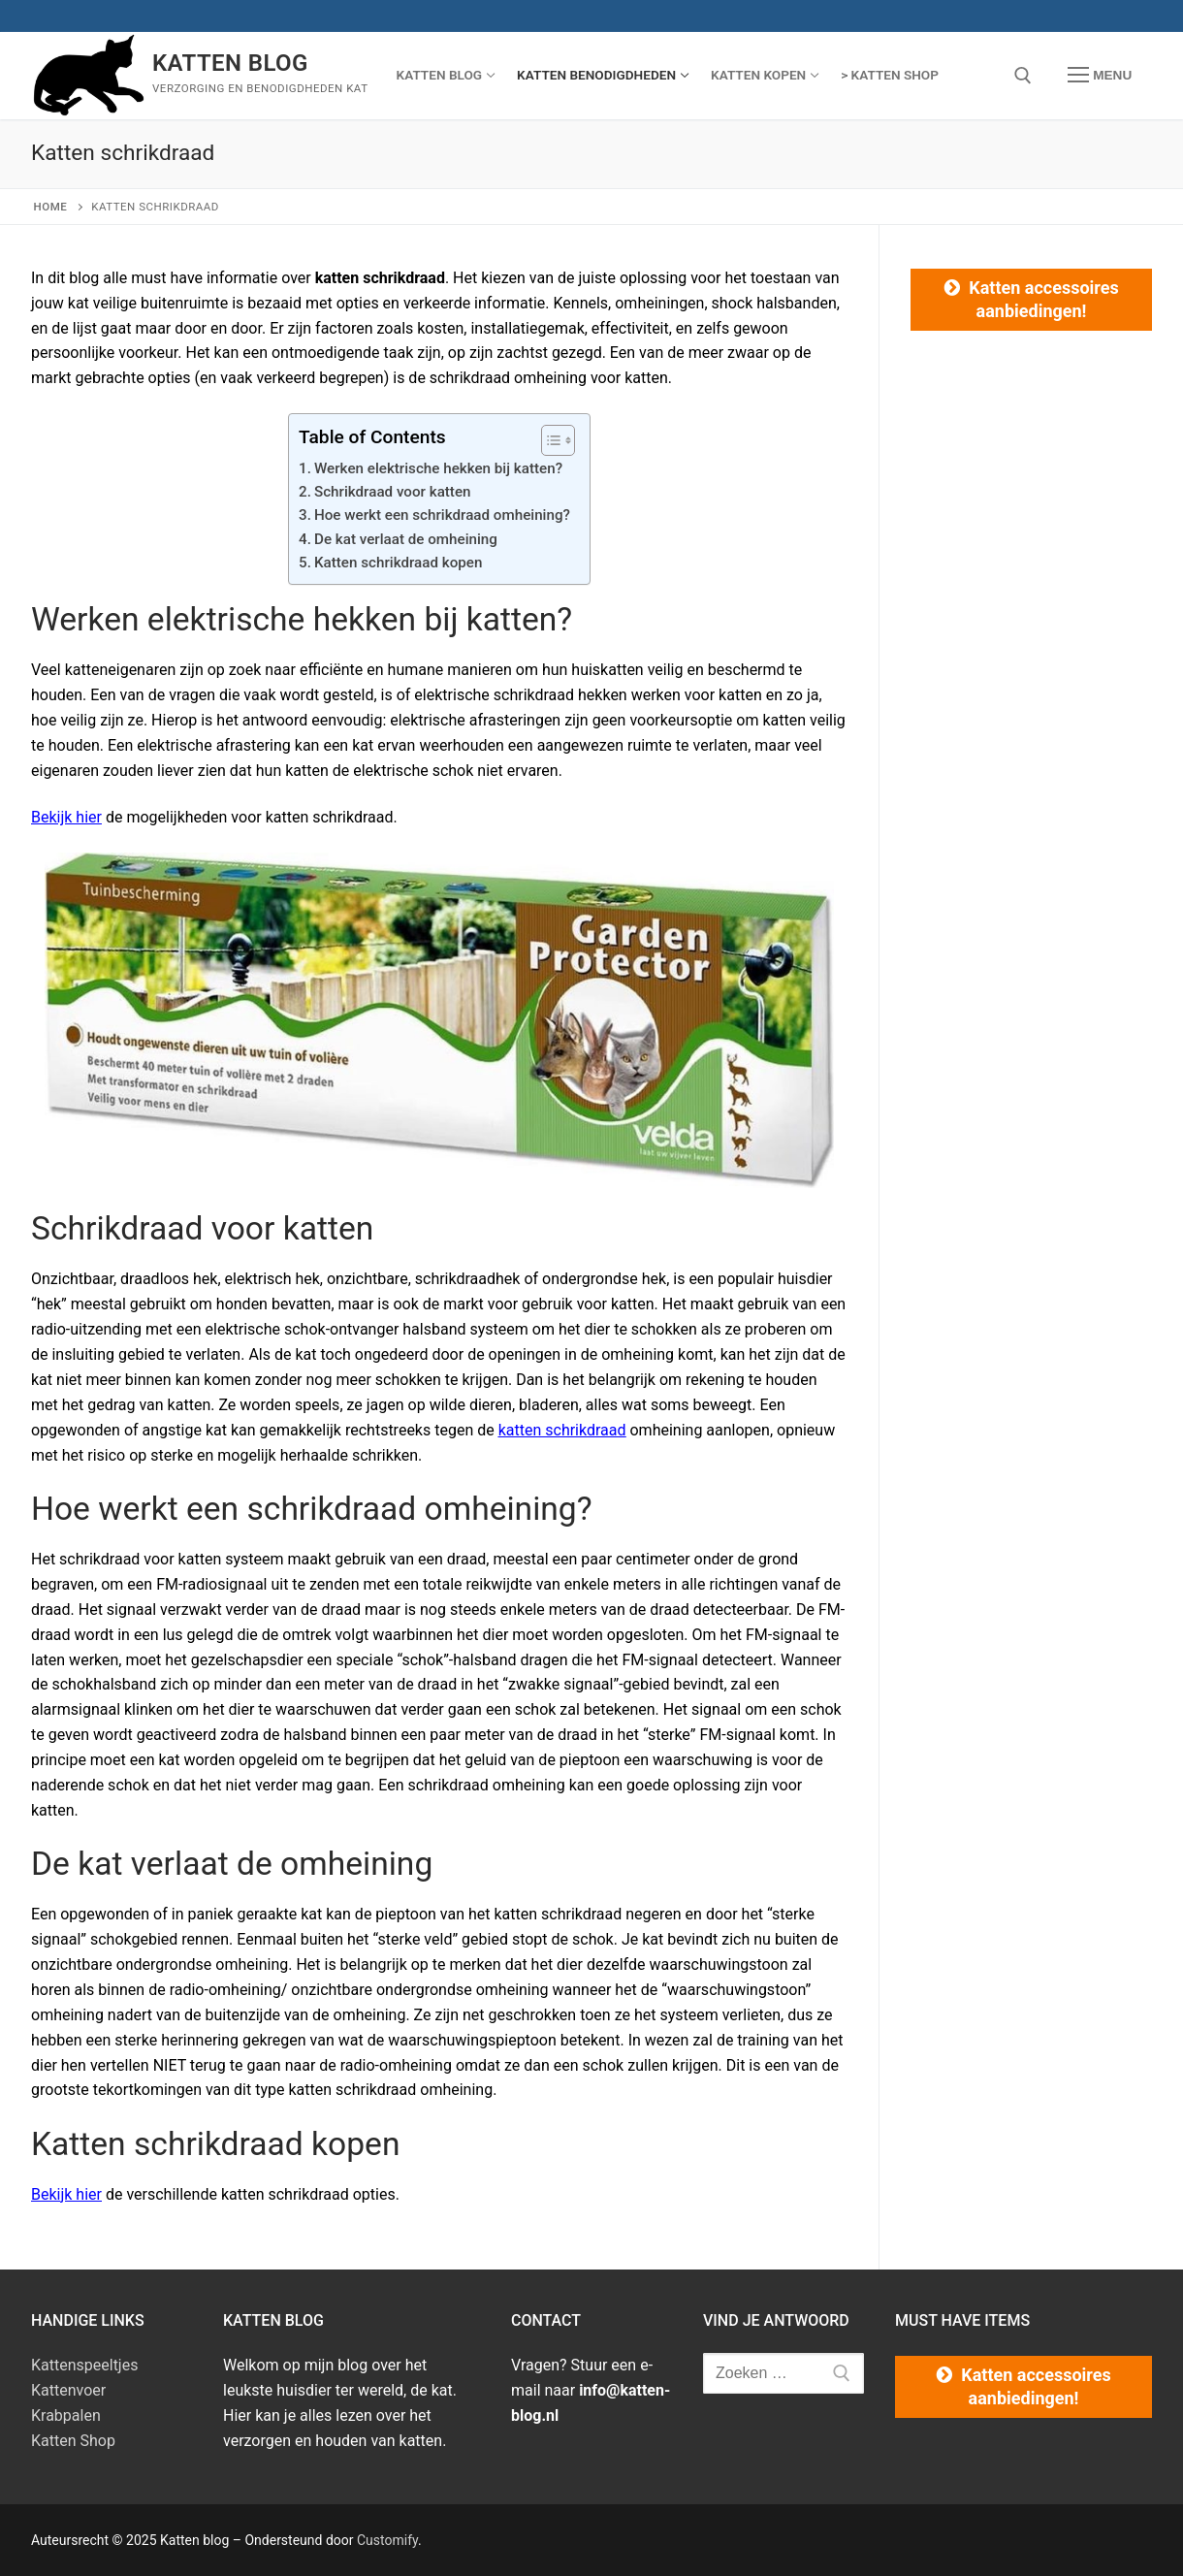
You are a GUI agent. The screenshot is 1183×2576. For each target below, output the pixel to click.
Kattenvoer (68, 2390)
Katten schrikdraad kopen (398, 562)
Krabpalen (66, 2415)
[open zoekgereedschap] (1023, 75)
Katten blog (230, 63)
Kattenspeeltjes (84, 2365)
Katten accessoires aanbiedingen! (1043, 299)
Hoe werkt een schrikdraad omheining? (442, 515)
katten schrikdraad (562, 1430)
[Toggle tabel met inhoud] (548, 440)
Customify (387, 2540)
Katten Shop (73, 2440)
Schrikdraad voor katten (392, 491)
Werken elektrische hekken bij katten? (438, 468)
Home (51, 206)
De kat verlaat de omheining (405, 539)
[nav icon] (1099, 75)
